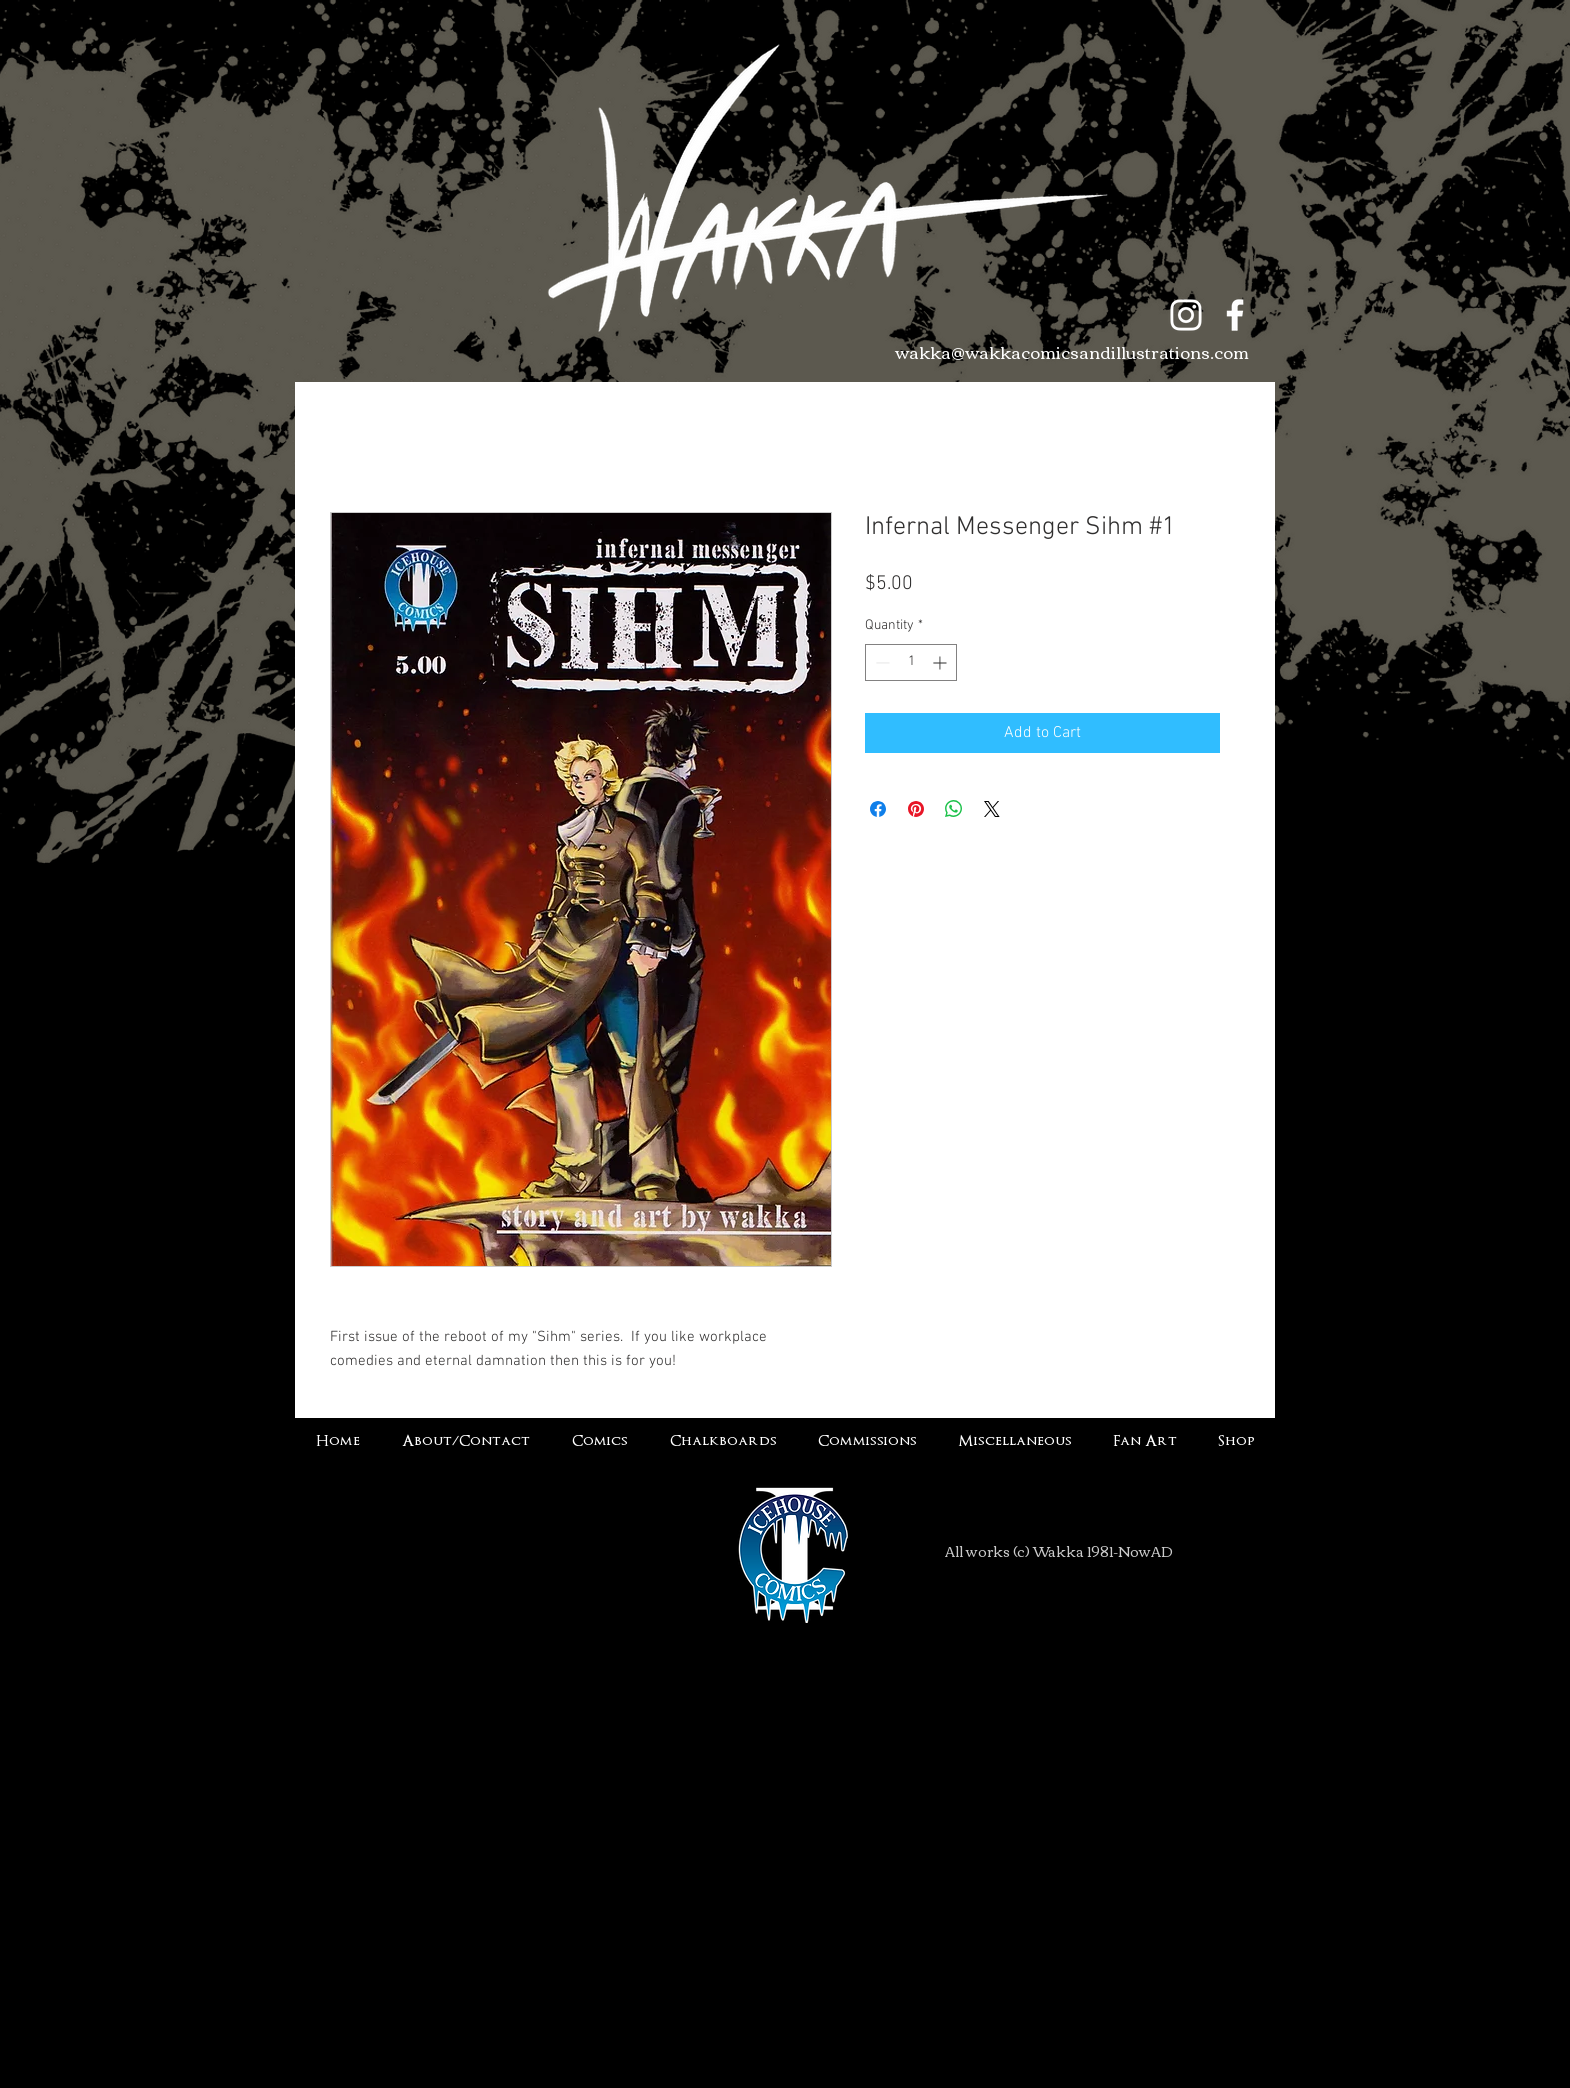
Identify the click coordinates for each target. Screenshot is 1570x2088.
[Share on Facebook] (878, 809)
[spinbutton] (911, 662)
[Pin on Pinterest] (916, 809)
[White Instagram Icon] (1186, 315)
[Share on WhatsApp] (954, 809)
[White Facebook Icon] (1235, 315)
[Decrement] (880, 662)
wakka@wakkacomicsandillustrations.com (1072, 351)
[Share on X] (992, 809)
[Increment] (941, 662)
